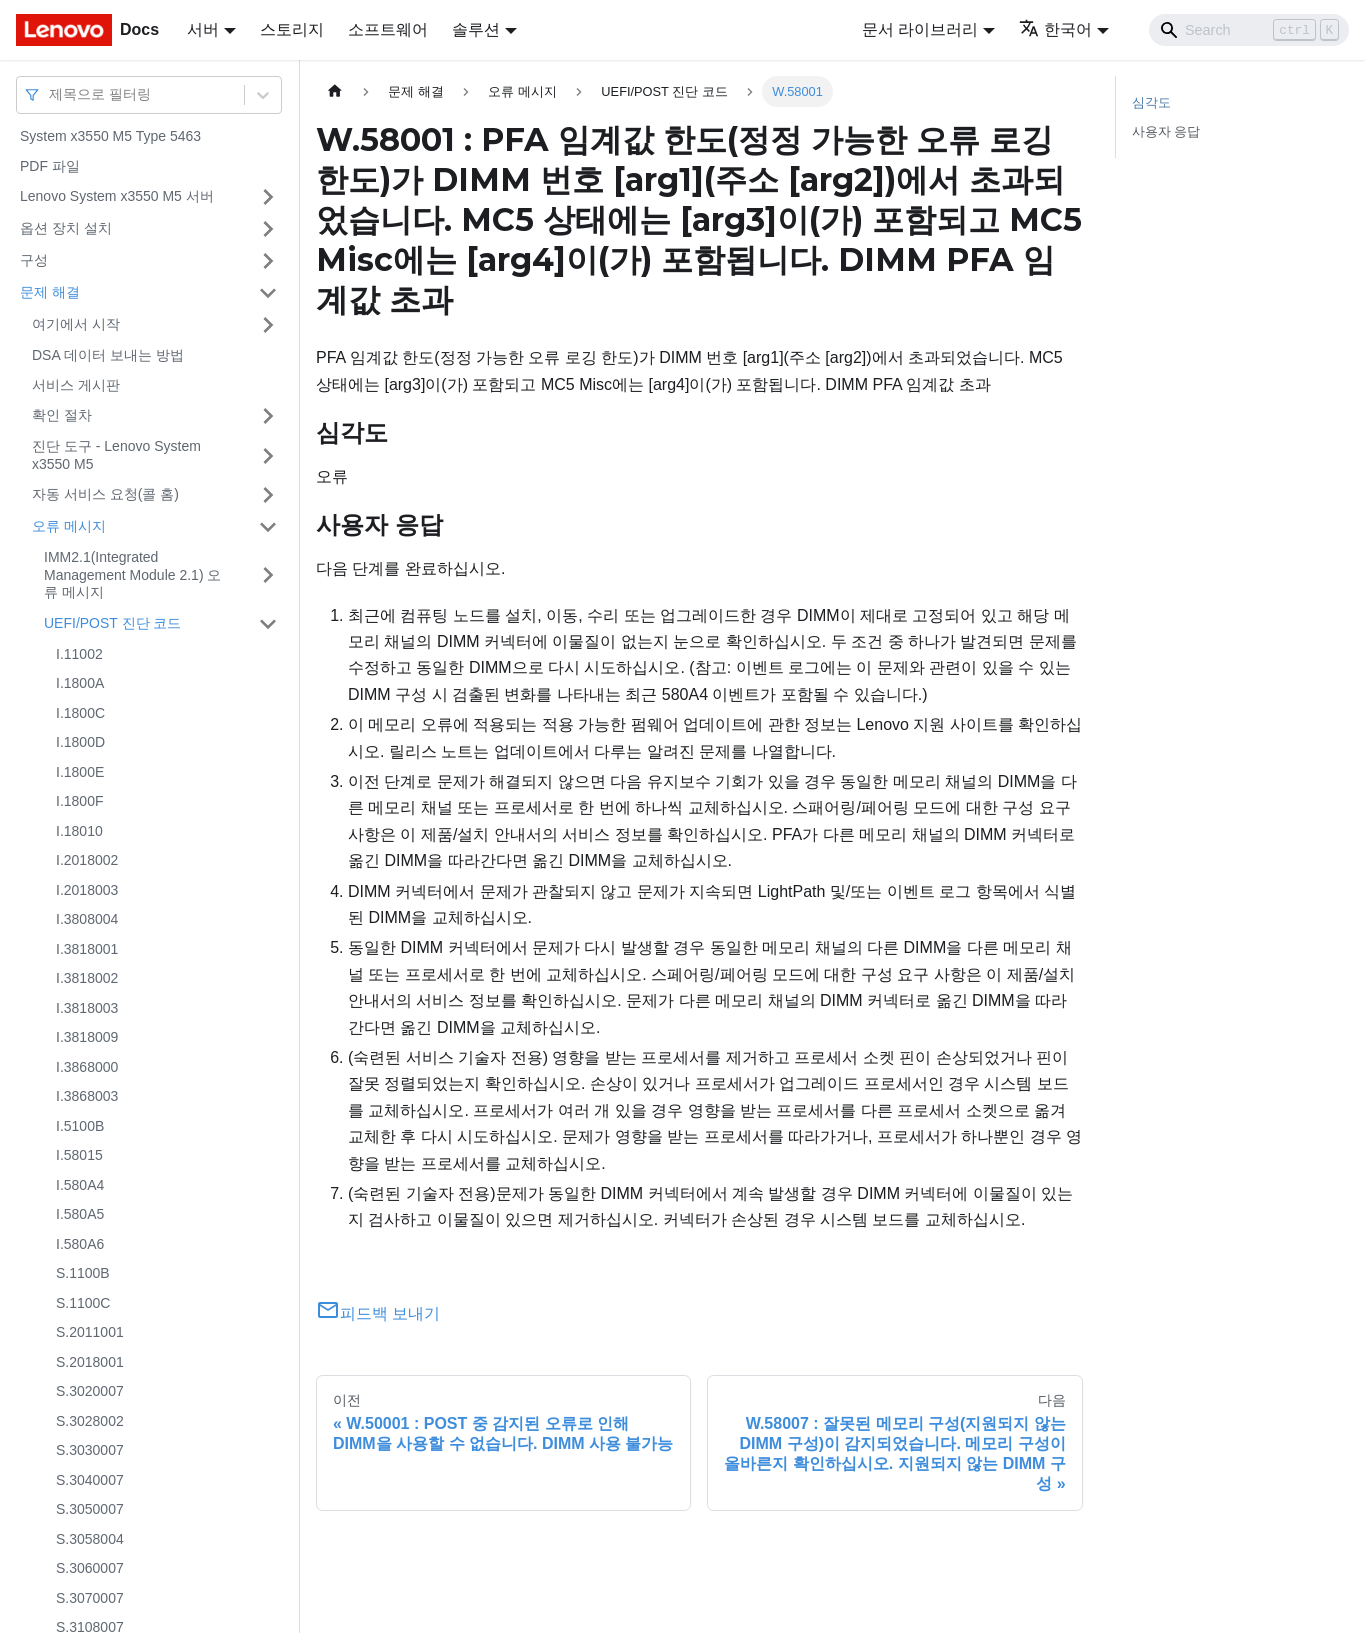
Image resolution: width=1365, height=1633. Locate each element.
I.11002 (79, 654)
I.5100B (80, 1126)
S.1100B (83, 1273)
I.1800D (80, 742)
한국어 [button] (1055, 29)
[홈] (335, 91)
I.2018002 (87, 860)
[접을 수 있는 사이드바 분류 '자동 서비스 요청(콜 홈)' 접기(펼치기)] (268, 495)
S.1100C (83, 1303)
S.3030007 (90, 1450)
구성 (34, 260)
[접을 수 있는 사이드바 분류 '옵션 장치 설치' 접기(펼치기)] (268, 229)
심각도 (1151, 102)
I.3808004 (87, 919)
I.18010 (79, 831)
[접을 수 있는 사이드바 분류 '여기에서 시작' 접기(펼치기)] (268, 325)
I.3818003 (87, 1008)
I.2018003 (87, 890)
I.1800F (79, 801)
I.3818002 (87, 978)
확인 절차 (62, 415)
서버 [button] (203, 29)
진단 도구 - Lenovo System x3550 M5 (116, 455)
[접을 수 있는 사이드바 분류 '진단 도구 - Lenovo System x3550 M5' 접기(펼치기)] (268, 455)
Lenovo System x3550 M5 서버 (117, 196)
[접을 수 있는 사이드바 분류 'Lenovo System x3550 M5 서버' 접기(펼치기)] (268, 197)
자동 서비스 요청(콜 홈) (105, 494)
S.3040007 (90, 1480)
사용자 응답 (1166, 131)
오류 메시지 (69, 526)
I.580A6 (80, 1244)
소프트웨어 (388, 29)
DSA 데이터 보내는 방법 (108, 355)
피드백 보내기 (378, 1313)
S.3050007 (90, 1509)
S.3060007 (90, 1568)
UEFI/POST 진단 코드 (112, 623)
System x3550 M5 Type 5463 (110, 136)
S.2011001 (90, 1332)
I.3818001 (87, 949)
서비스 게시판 (76, 385)
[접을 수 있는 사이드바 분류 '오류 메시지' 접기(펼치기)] (268, 527)
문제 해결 (50, 292)
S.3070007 (90, 1598)
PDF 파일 (50, 166)
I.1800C (80, 713)
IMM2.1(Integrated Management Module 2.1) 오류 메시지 (132, 574)
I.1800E (80, 772)
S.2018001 (90, 1362)
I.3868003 (87, 1096)
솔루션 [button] (476, 29)
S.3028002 (90, 1421)
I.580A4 (80, 1185)
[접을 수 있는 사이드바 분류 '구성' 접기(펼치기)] (268, 261)
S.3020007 (90, 1391)
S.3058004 (90, 1539)
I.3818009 (87, 1037)
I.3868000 (87, 1067)
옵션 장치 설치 (66, 228)
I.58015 (79, 1155)
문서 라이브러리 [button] (920, 29)
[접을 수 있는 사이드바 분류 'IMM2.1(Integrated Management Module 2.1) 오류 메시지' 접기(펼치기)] (268, 575)
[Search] (1249, 30)
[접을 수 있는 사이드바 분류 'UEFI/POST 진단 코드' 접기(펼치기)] (268, 624)
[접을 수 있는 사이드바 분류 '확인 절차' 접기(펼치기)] (268, 416)
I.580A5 (80, 1214)
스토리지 (292, 29)
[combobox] (51, 94)
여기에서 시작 (76, 324)
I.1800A (80, 683)
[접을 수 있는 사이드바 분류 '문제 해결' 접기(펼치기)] (268, 293)
